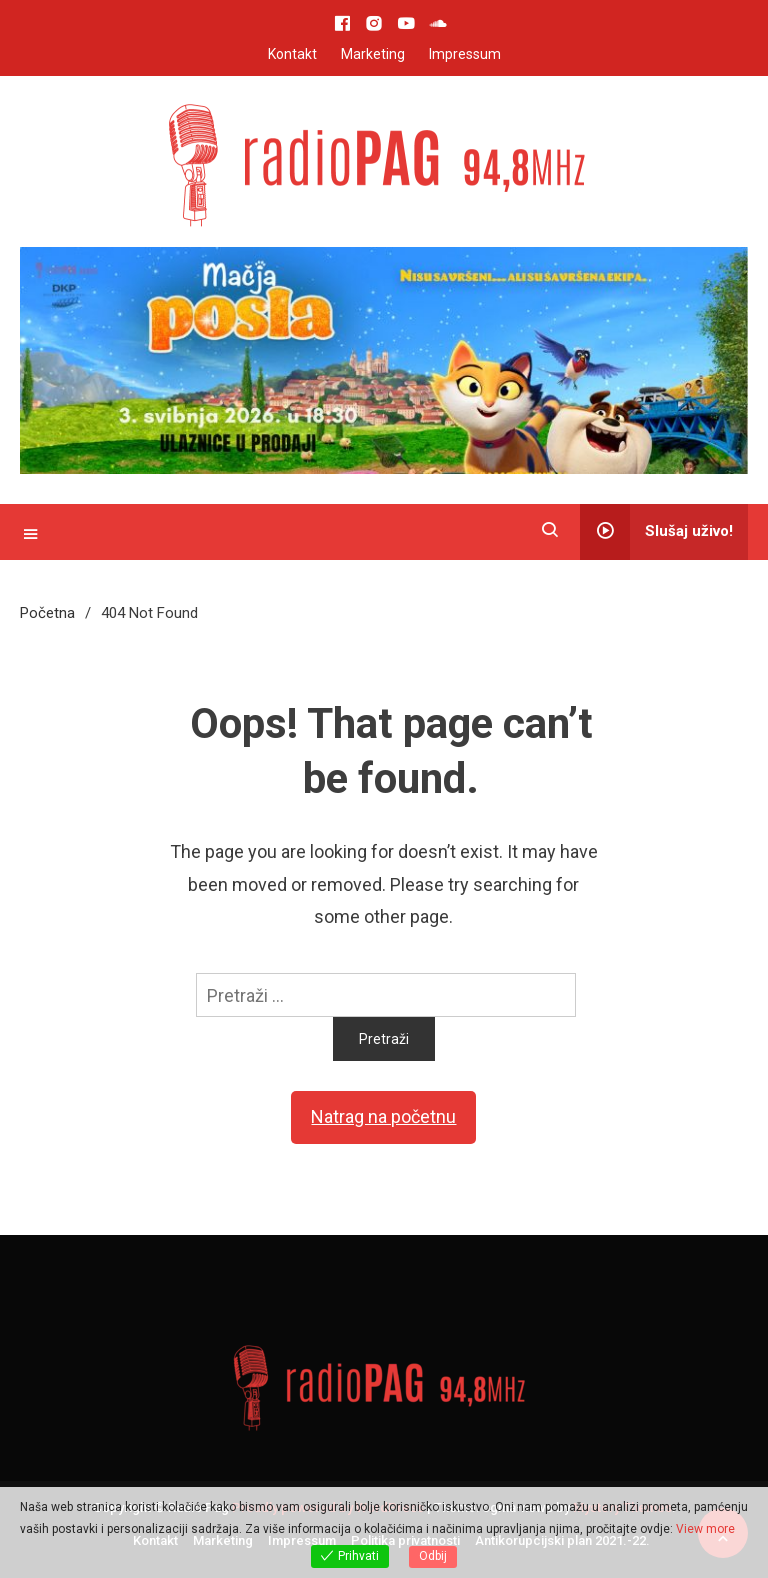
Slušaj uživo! (656, 532)
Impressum (465, 54)
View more (705, 1529)
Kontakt (292, 54)
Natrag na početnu (383, 1116)
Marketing (373, 54)
